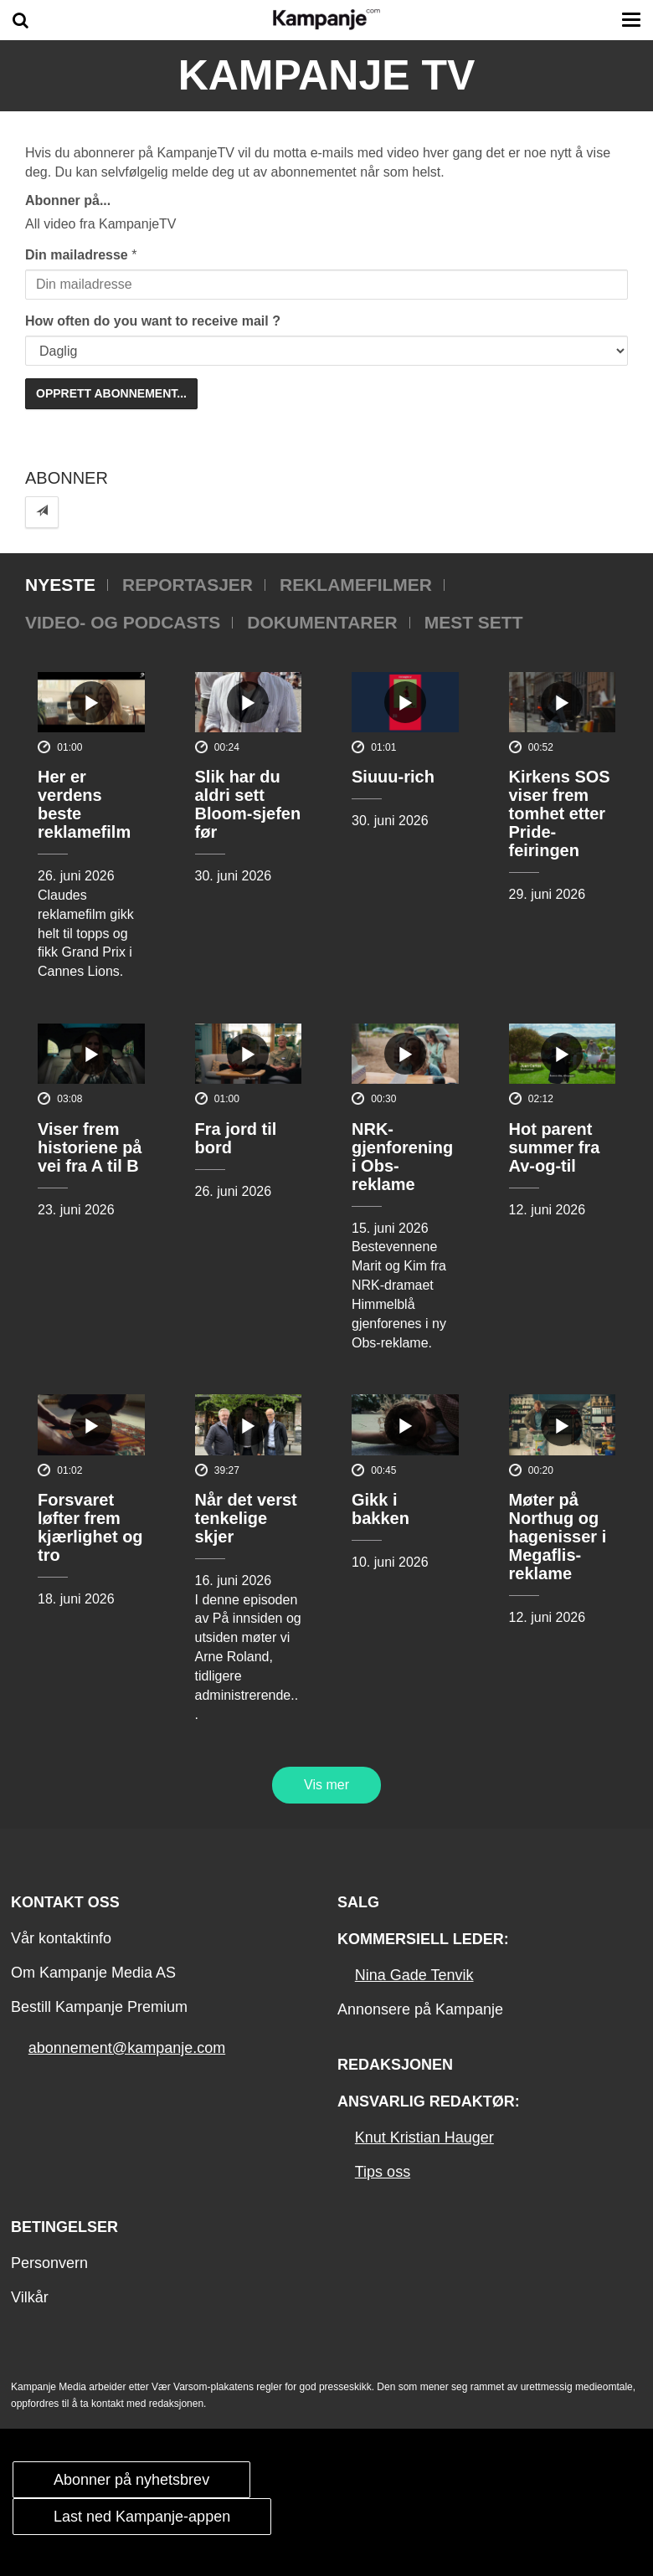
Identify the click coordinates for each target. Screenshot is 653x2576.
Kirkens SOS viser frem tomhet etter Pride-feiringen (559, 813)
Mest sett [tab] (473, 622)
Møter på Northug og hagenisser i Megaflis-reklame (558, 1537)
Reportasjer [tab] (187, 584)
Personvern (49, 2263)
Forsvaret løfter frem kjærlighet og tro (90, 1527)
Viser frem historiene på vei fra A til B (89, 1147)
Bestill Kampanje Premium (99, 2007)
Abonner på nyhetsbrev (131, 2479)
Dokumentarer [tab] (322, 622)
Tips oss (382, 2171)
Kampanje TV (327, 75)
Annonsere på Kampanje (420, 2009)
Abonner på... (68, 200)
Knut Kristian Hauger (424, 2137)
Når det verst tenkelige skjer (246, 1518)
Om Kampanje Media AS (93, 1972)
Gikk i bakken (380, 1509)
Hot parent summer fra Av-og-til (554, 1147)
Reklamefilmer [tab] (356, 584)
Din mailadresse (76, 255)
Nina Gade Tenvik (414, 1975)
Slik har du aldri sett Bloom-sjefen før (248, 804)
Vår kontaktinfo (61, 1938)
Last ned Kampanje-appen (142, 2516)
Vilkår (30, 2297)
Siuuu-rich (393, 776)
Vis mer (326, 1785)
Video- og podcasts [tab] (122, 622)
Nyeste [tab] (60, 584)
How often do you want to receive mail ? (152, 321)
